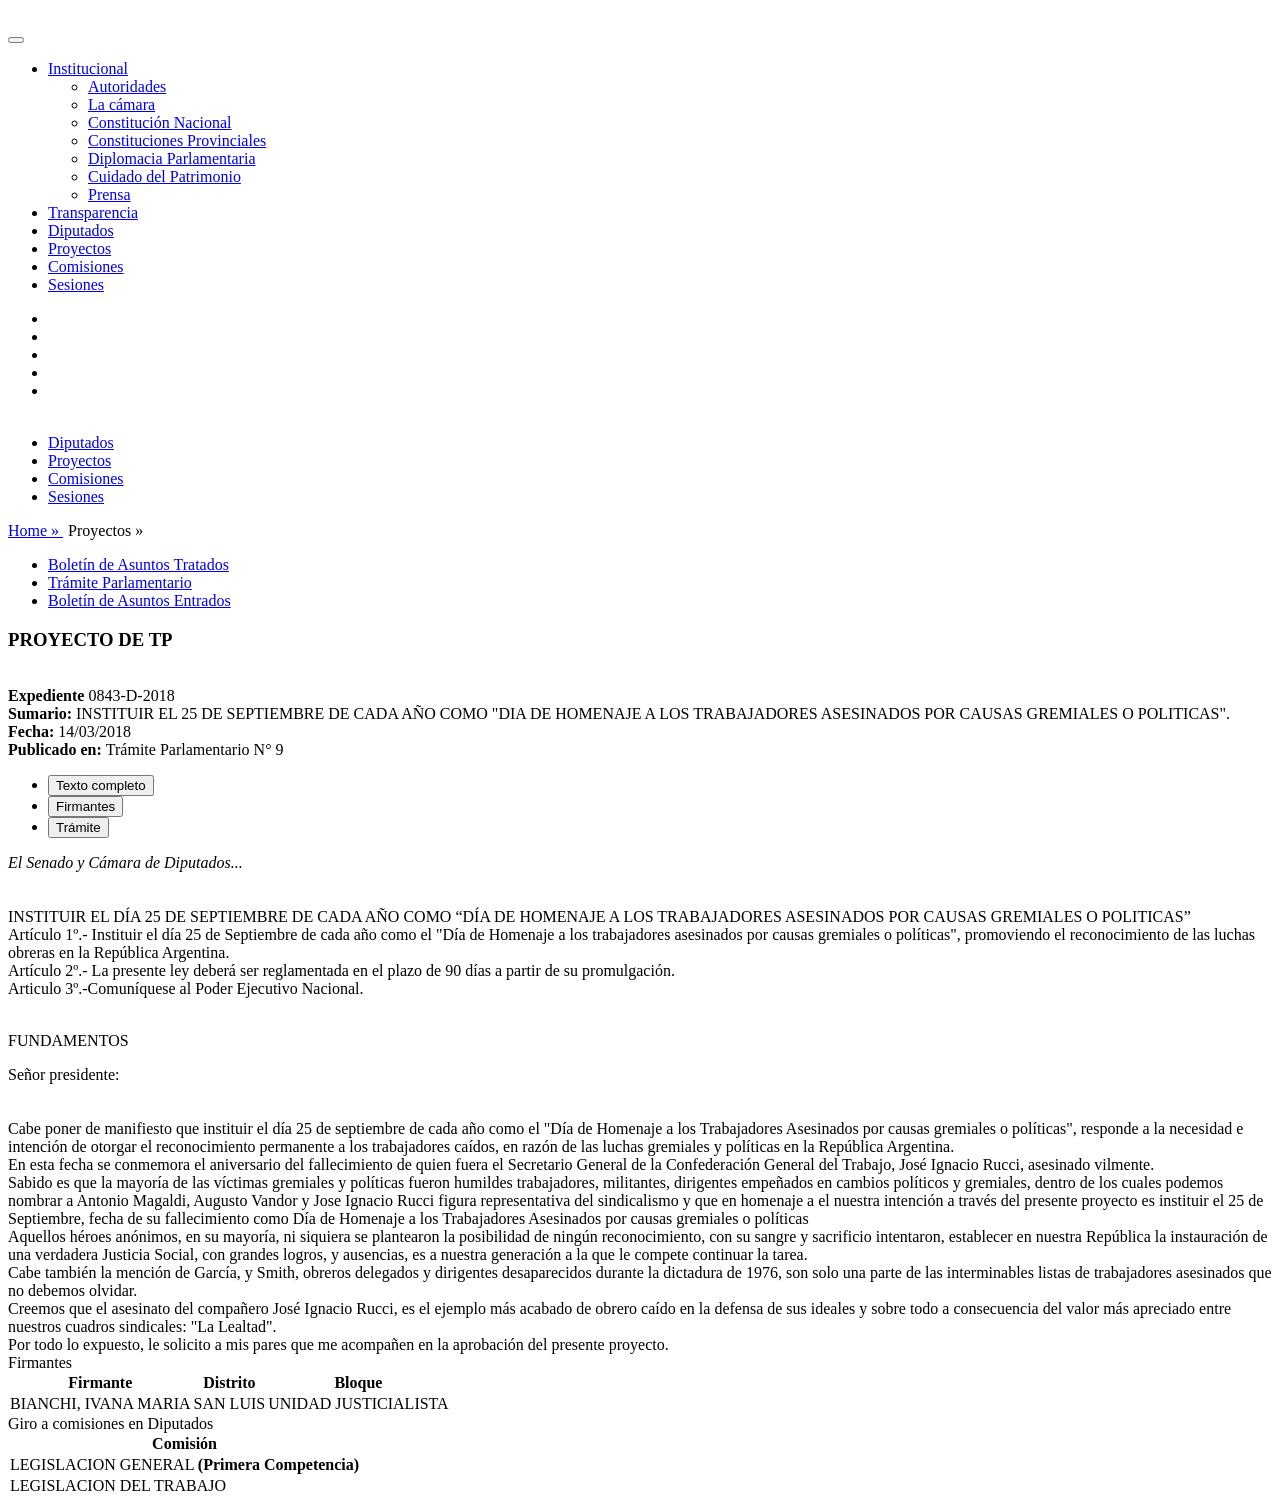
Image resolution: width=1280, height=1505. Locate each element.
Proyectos (79, 248)
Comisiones (86, 266)
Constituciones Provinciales (177, 140)
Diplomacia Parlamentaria (171, 158)
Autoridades (127, 86)
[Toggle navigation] (16, 40)
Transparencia (93, 212)
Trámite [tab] (78, 827)
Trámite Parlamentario (120, 582)
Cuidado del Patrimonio (164, 176)
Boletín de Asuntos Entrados (139, 600)
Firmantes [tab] (85, 806)
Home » (35, 530)
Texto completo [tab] (101, 785)
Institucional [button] (88, 68)
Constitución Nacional (160, 122)
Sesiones (76, 284)
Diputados (81, 230)
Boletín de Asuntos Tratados (138, 564)
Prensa (109, 194)
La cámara (121, 104)
